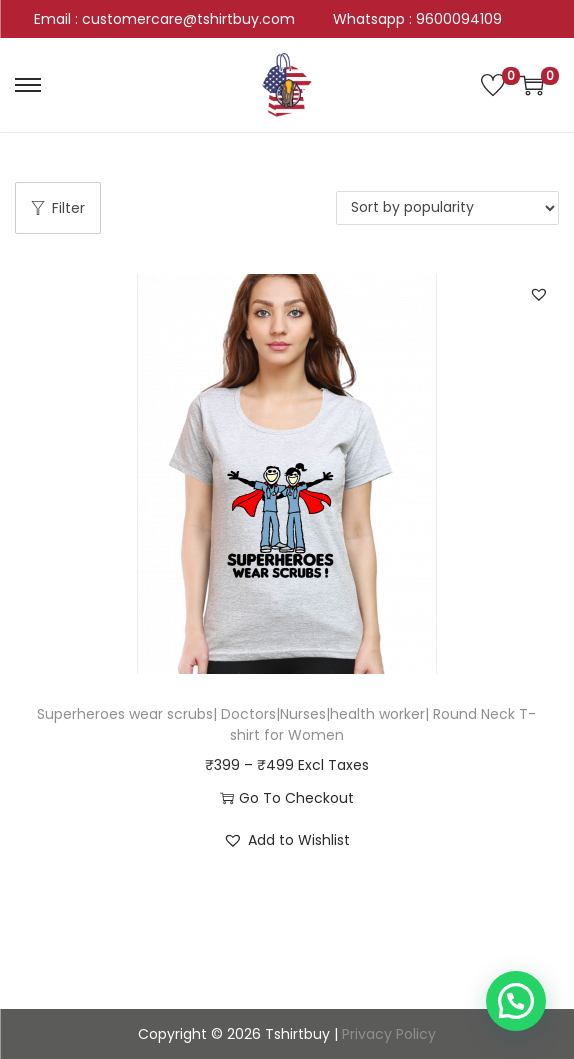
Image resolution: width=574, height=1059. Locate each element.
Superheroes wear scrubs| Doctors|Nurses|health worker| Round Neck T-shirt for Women (286, 724)
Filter (58, 208)
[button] (539, 294)
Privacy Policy (389, 1034)
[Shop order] (447, 208)
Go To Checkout (287, 798)
